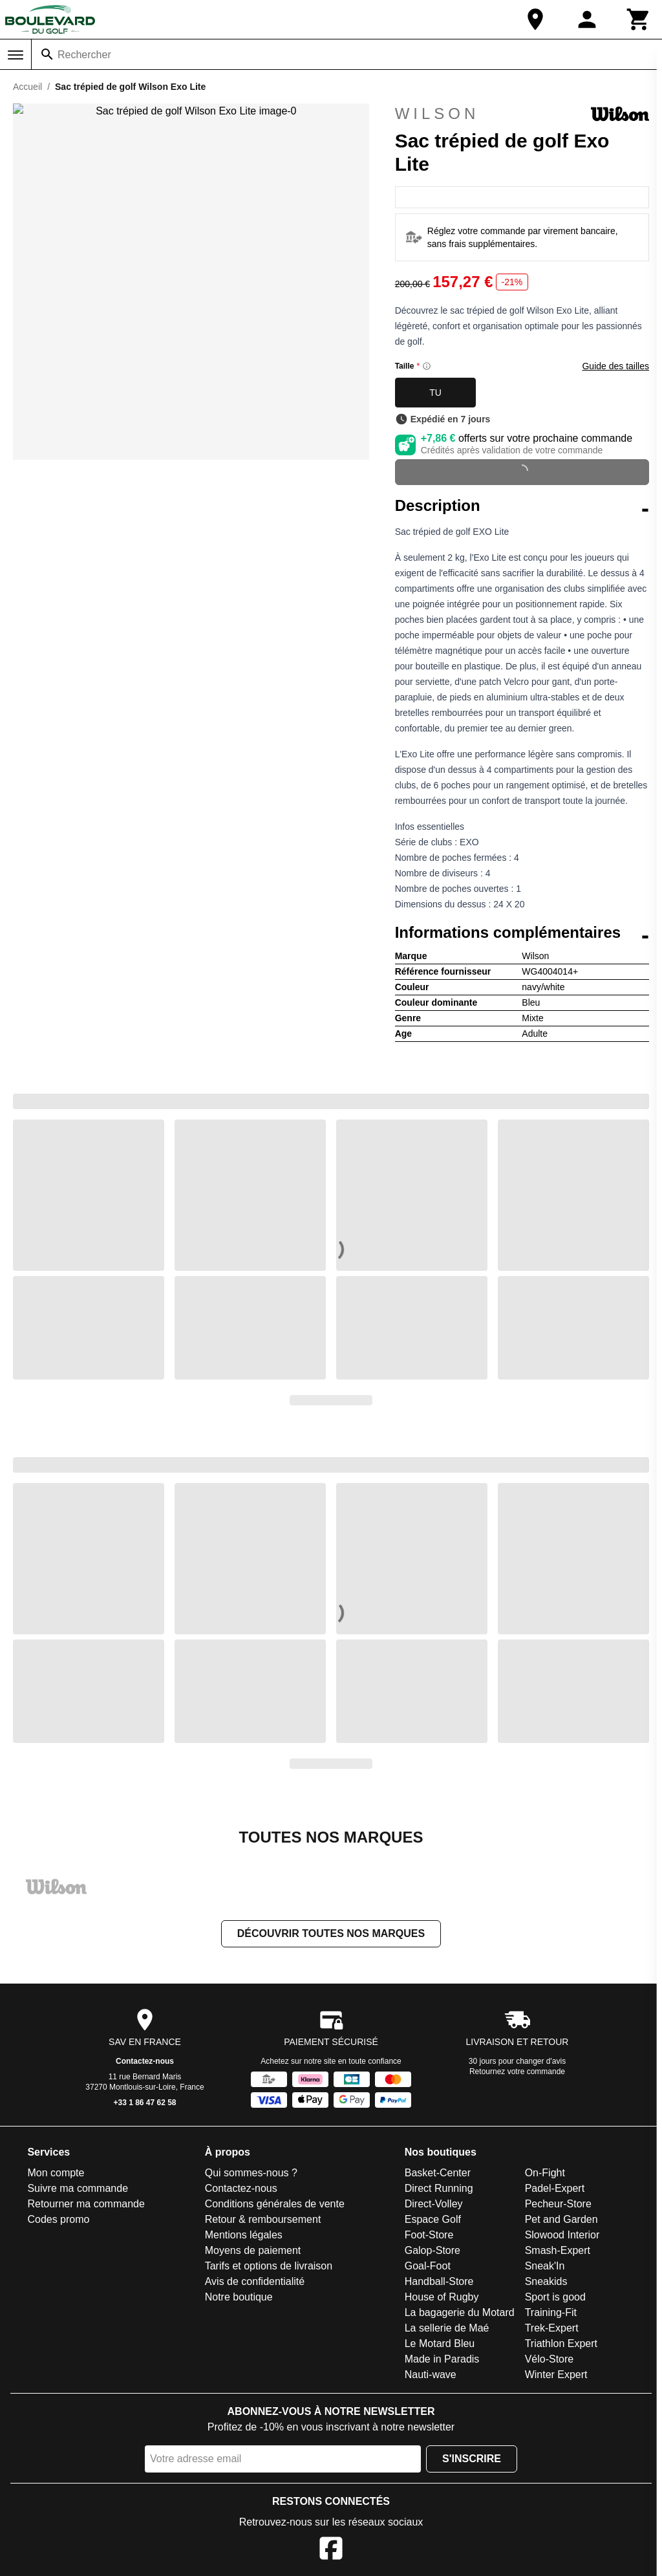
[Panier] (639, 19)
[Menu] (15, 54)
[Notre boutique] (535, 19)
